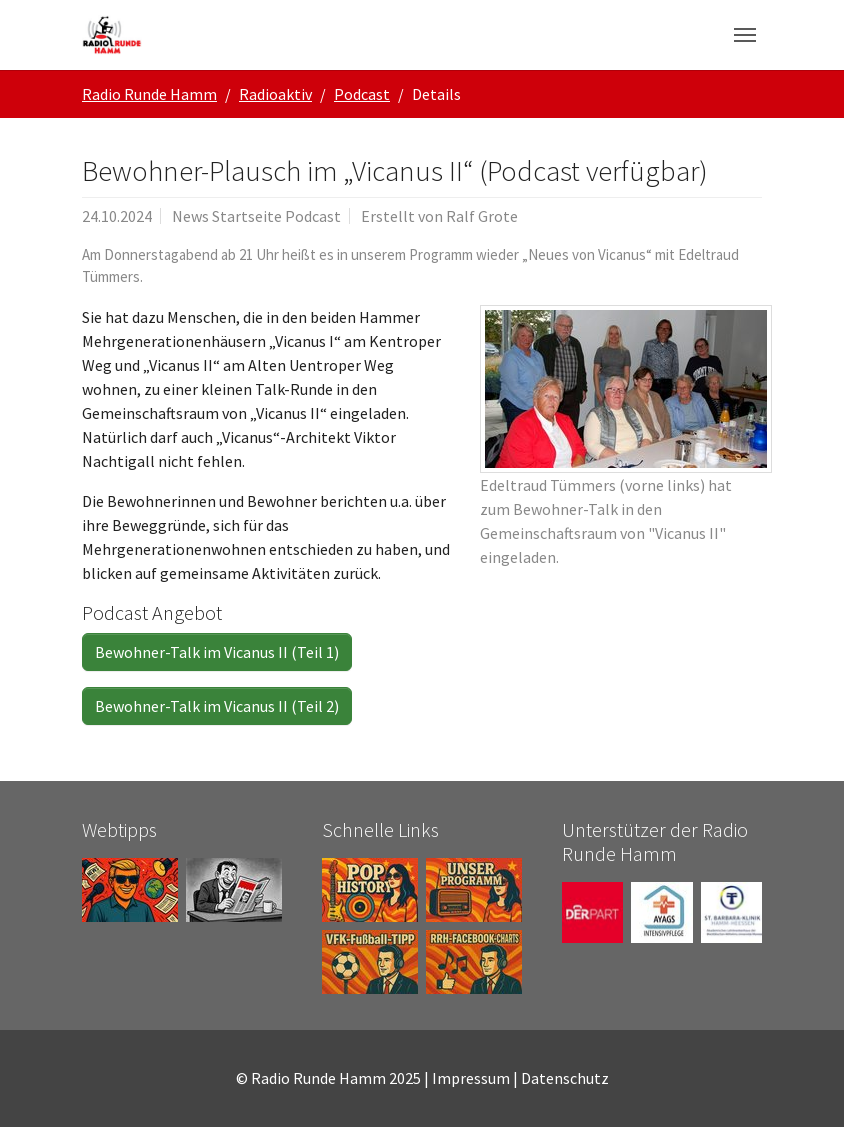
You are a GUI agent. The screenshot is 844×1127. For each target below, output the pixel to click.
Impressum (471, 1078)
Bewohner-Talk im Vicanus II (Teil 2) (217, 706)
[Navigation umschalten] (745, 35)
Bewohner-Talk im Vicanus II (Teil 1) (217, 652)
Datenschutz (565, 1078)
